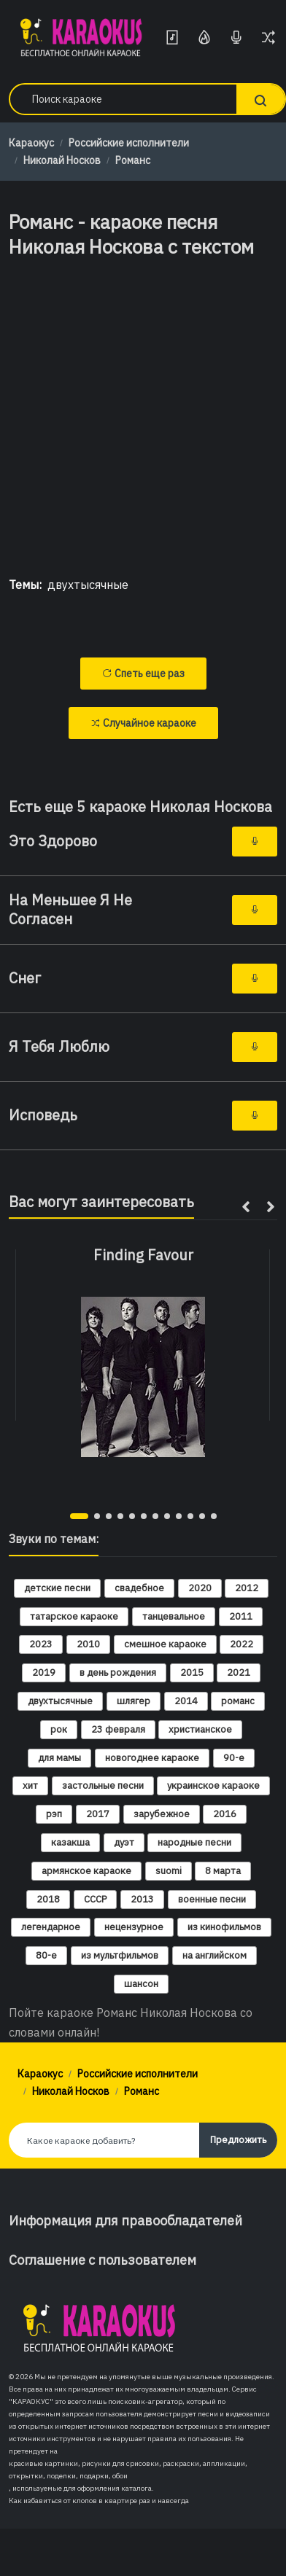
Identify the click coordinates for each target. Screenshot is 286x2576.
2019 (43, 1672)
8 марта (223, 1871)
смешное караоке (165, 1644)
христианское (200, 1729)
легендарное (50, 1927)
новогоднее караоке (152, 1758)
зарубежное (162, 1814)
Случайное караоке (143, 723)
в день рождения (118, 1672)
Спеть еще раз (143, 673)
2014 (186, 1701)
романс (238, 1701)
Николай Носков (62, 160)
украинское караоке (213, 1785)
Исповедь (43, 1115)
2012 (246, 1588)
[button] (79, 1516)
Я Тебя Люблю (59, 1046)
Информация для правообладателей (125, 2220)
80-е (46, 1955)
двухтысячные (87, 584)
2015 (192, 1672)
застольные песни (103, 1785)
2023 (41, 1644)
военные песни (212, 1899)
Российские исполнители (129, 142)
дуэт (124, 1842)
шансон (141, 1984)
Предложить (238, 2140)
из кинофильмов (224, 1927)
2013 (142, 1899)
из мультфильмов (119, 1955)
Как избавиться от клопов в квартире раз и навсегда (99, 2500)
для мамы (59, 1758)
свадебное (139, 1588)
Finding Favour (143, 1255)
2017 (97, 1814)
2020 (200, 1588)
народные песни (194, 1842)
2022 (241, 1644)
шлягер (133, 1701)
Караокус (31, 142)
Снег (25, 978)
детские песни (57, 1588)
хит (30, 1785)
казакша (70, 1842)
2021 (238, 1672)
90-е (233, 1758)
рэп (54, 1814)
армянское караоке (86, 1871)
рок (58, 1729)
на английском (214, 1955)
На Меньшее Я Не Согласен (70, 910)
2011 (240, 1616)
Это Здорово (53, 841)
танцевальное (173, 1616)
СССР (95, 1899)
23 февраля (118, 1729)
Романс (132, 160)
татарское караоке (74, 1616)
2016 (224, 1814)
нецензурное (133, 1927)
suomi (168, 1871)
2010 (88, 1644)
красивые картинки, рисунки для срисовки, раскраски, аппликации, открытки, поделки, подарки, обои (128, 2470)
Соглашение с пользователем (102, 2260)
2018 (48, 1899)
